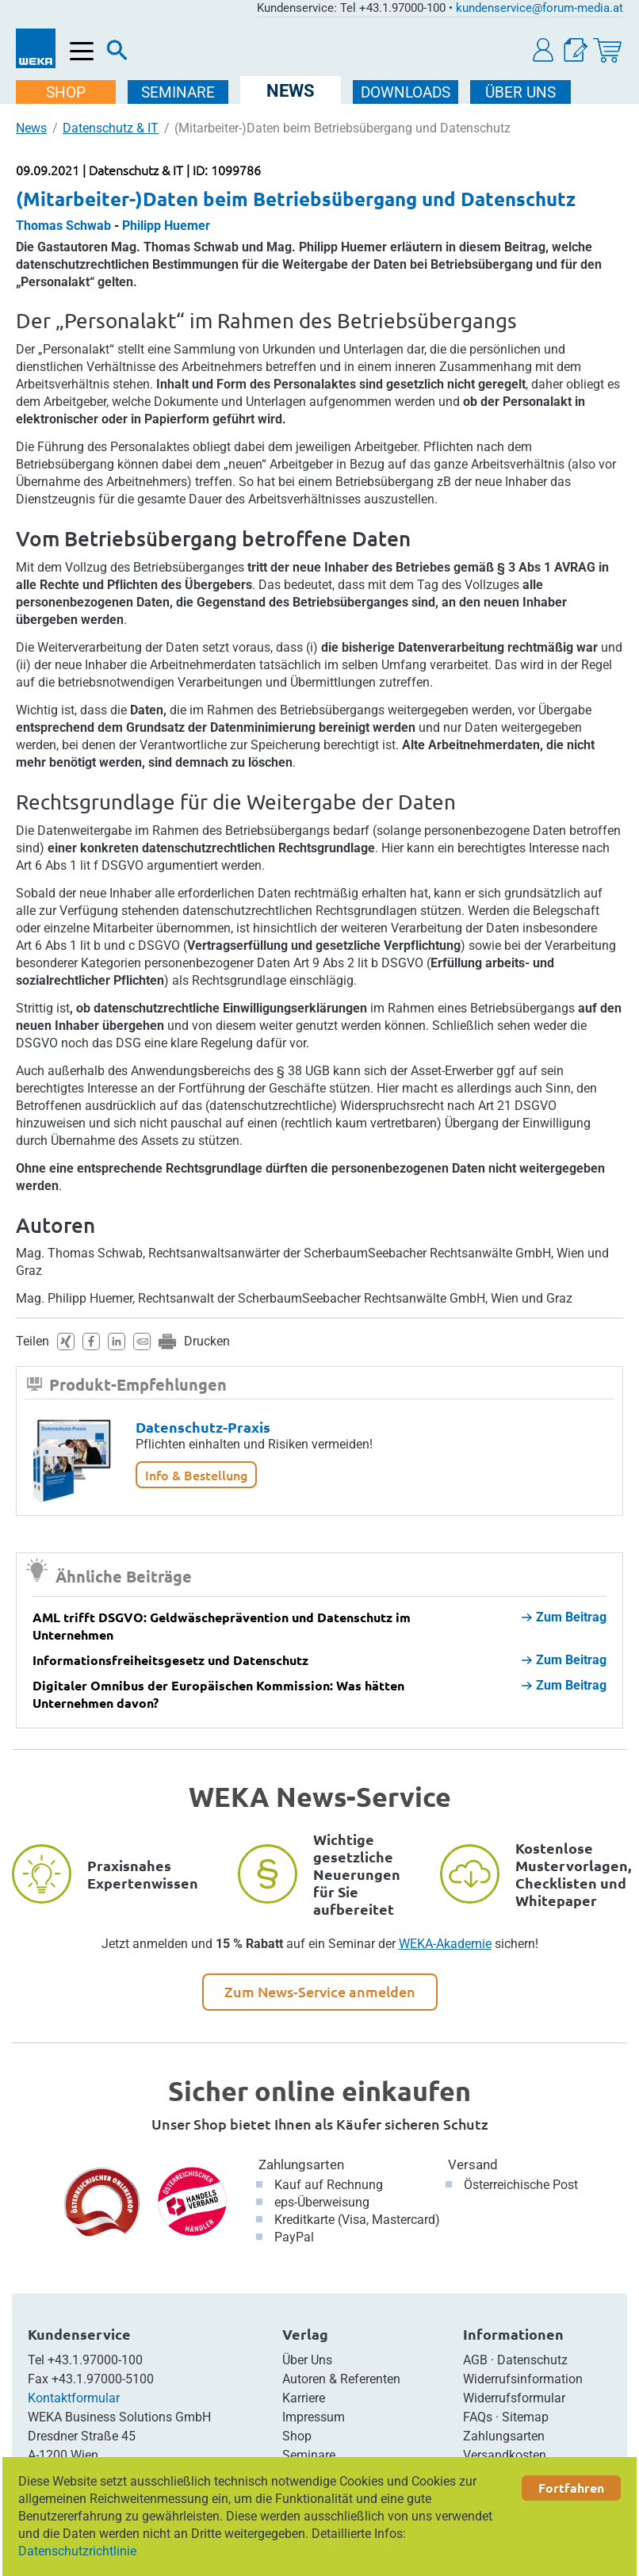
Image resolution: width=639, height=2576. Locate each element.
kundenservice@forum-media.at (539, 8)
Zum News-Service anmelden (319, 1991)
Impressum (313, 2417)
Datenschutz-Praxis (203, 1427)
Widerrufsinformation (523, 2379)
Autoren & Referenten (341, 2379)
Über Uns (307, 2359)
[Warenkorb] (607, 50)
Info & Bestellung (196, 1474)
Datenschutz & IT (111, 128)
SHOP (66, 92)
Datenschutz (532, 2359)
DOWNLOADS (406, 92)
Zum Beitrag (564, 1617)
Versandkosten (504, 2455)
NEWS (291, 91)
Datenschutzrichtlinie (77, 2551)
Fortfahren (571, 2487)
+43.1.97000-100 (95, 2359)
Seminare (308, 2455)
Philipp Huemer (166, 225)
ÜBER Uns (521, 92)
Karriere (303, 2398)
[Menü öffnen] (82, 52)
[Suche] (117, 54)
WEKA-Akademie (445, 1943)
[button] (544, 50)
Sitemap (525, 2417)
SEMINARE (179, 92)
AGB (475, 2359)
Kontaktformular (74, 2398)
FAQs (477, 2417)
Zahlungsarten (301, 2164)
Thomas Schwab (63, 225)
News (31, 128)
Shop (297, 2436)
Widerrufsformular (514, 2398)
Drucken (207, 1341)
